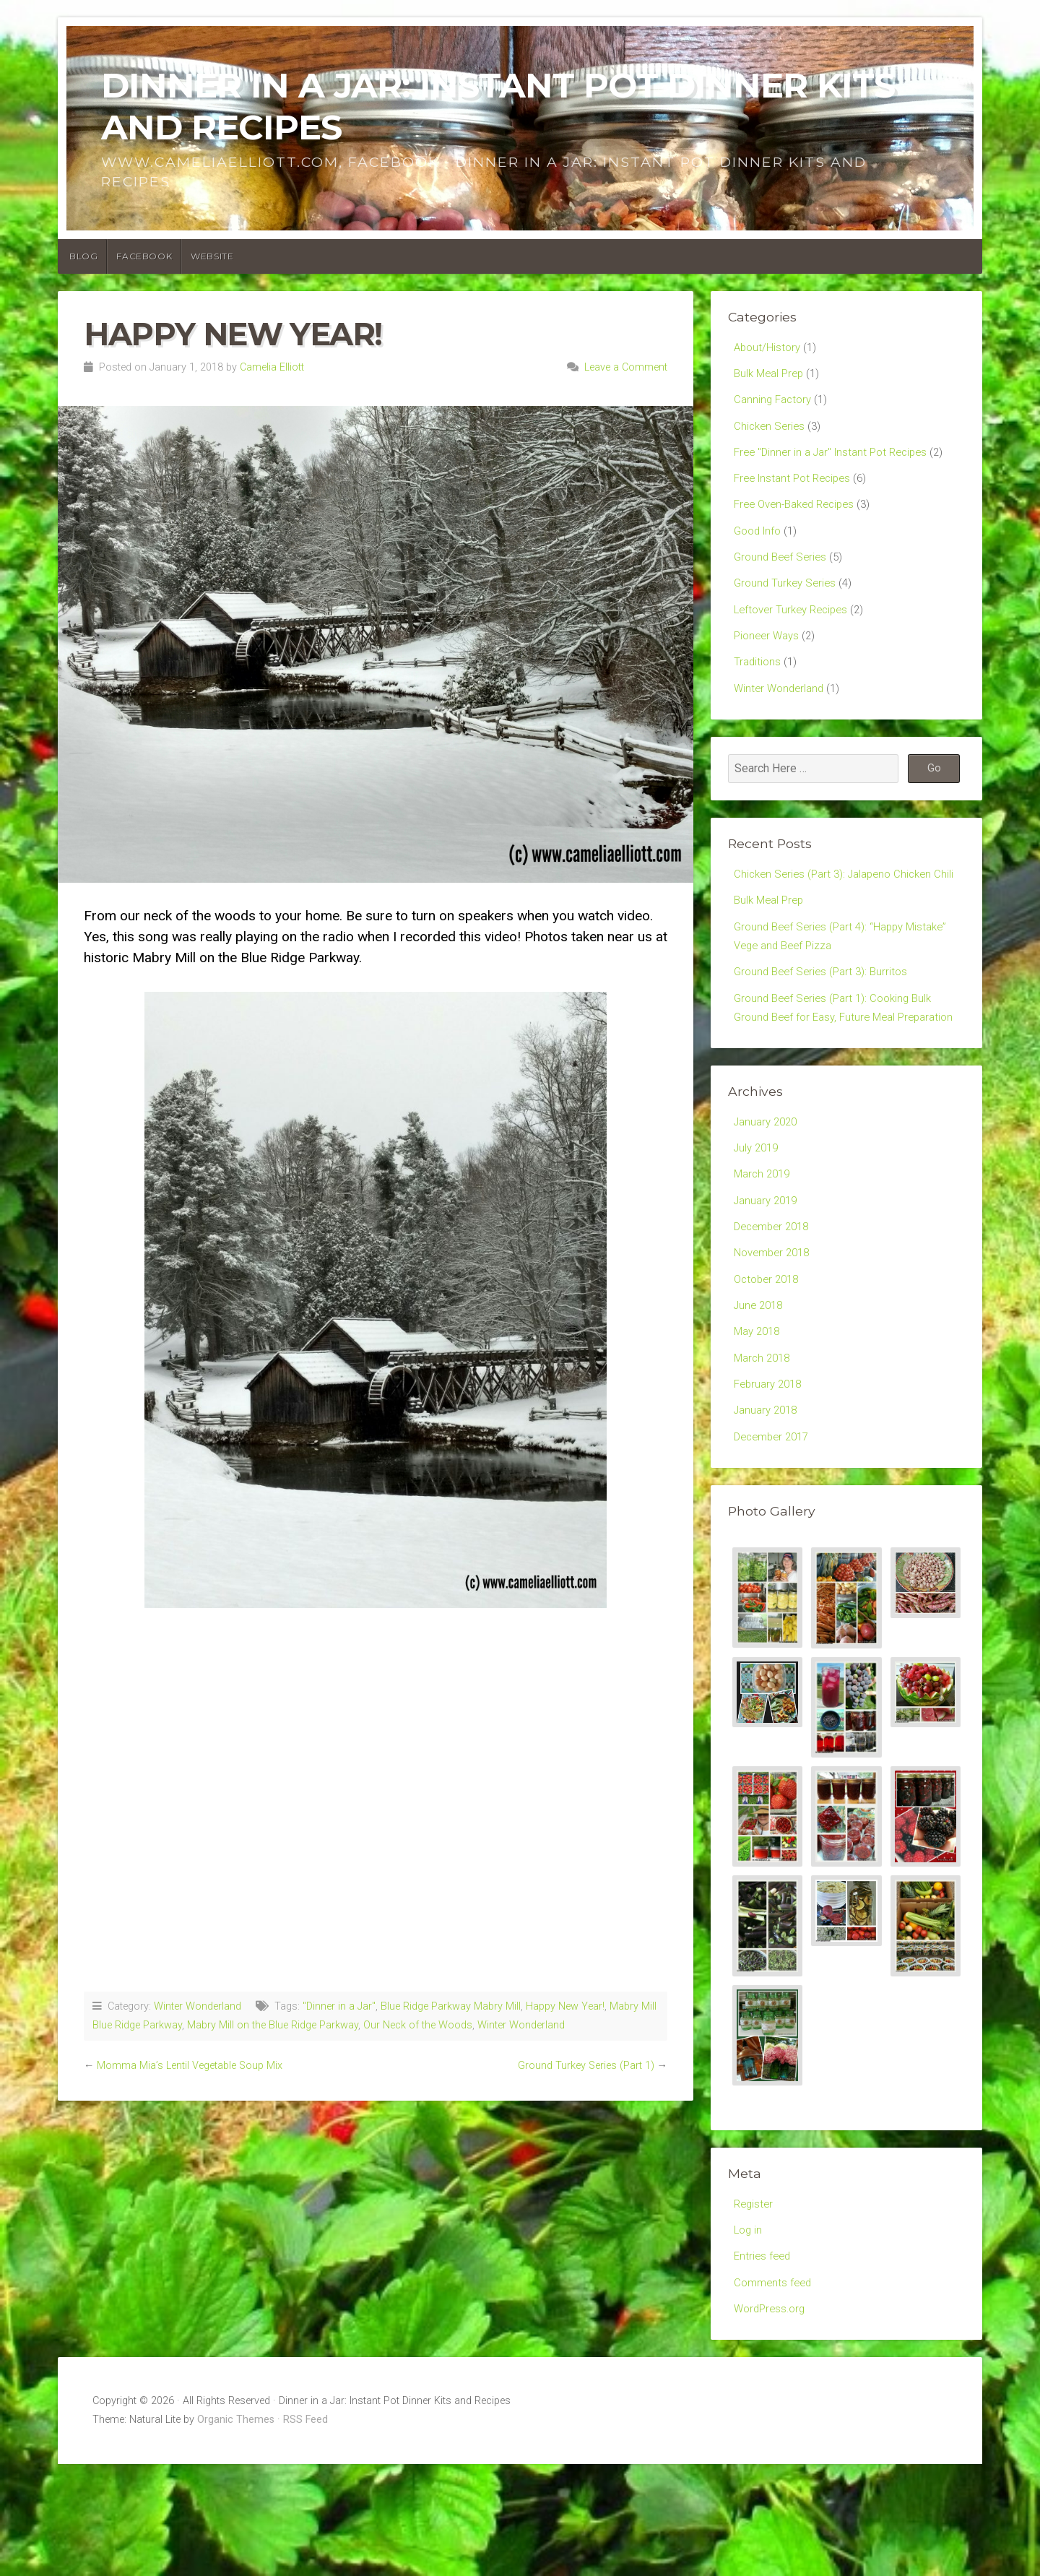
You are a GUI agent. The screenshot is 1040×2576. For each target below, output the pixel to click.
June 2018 (760, 1397)
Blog (83, 256)
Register (755, 2307)
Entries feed (764, 2362)
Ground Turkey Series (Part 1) (586, 2065)
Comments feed (775, 2391)
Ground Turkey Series (787, 600)
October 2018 (769, 1369)
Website (212, 256)
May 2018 (759, 1425)
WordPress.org (772, 2419)
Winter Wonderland (197, 2006)
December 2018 (775, 1314)
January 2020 (768, 1202)
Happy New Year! (565, 2006)
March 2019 (764, 1257)
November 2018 (775, 1342)
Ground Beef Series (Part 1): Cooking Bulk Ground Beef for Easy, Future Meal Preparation (838, 1074)
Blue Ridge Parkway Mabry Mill (451, 2006)
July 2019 (758, 1229)
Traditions (758, 684)
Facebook (144, 256)
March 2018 (764, 1454)
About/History (769, 348)
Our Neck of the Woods (417, 2025)
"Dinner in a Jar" (339, 2006)
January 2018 (768, 1509)
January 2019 (768, 1285)
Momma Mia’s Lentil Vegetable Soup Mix (189, 2065)
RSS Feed (305, 2531)
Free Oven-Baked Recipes (800, 515)
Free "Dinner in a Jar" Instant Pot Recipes (837, 460)
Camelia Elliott (272, 367)
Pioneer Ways (769, 655)
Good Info (760, 543)
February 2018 (770, 1482)
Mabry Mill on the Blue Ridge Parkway (272, 2025)
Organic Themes (235, 2531)
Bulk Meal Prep (771, 375)
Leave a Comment (625, 367)
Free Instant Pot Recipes (796, 488)
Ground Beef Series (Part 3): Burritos (825, 1025)
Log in (749, 2335)
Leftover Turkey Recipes (795, 628)
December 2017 (775, 1537)
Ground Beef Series (783, 572)
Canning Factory (775, 403)
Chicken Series (771, 431)
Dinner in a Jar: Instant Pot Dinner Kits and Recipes (498, 106)
